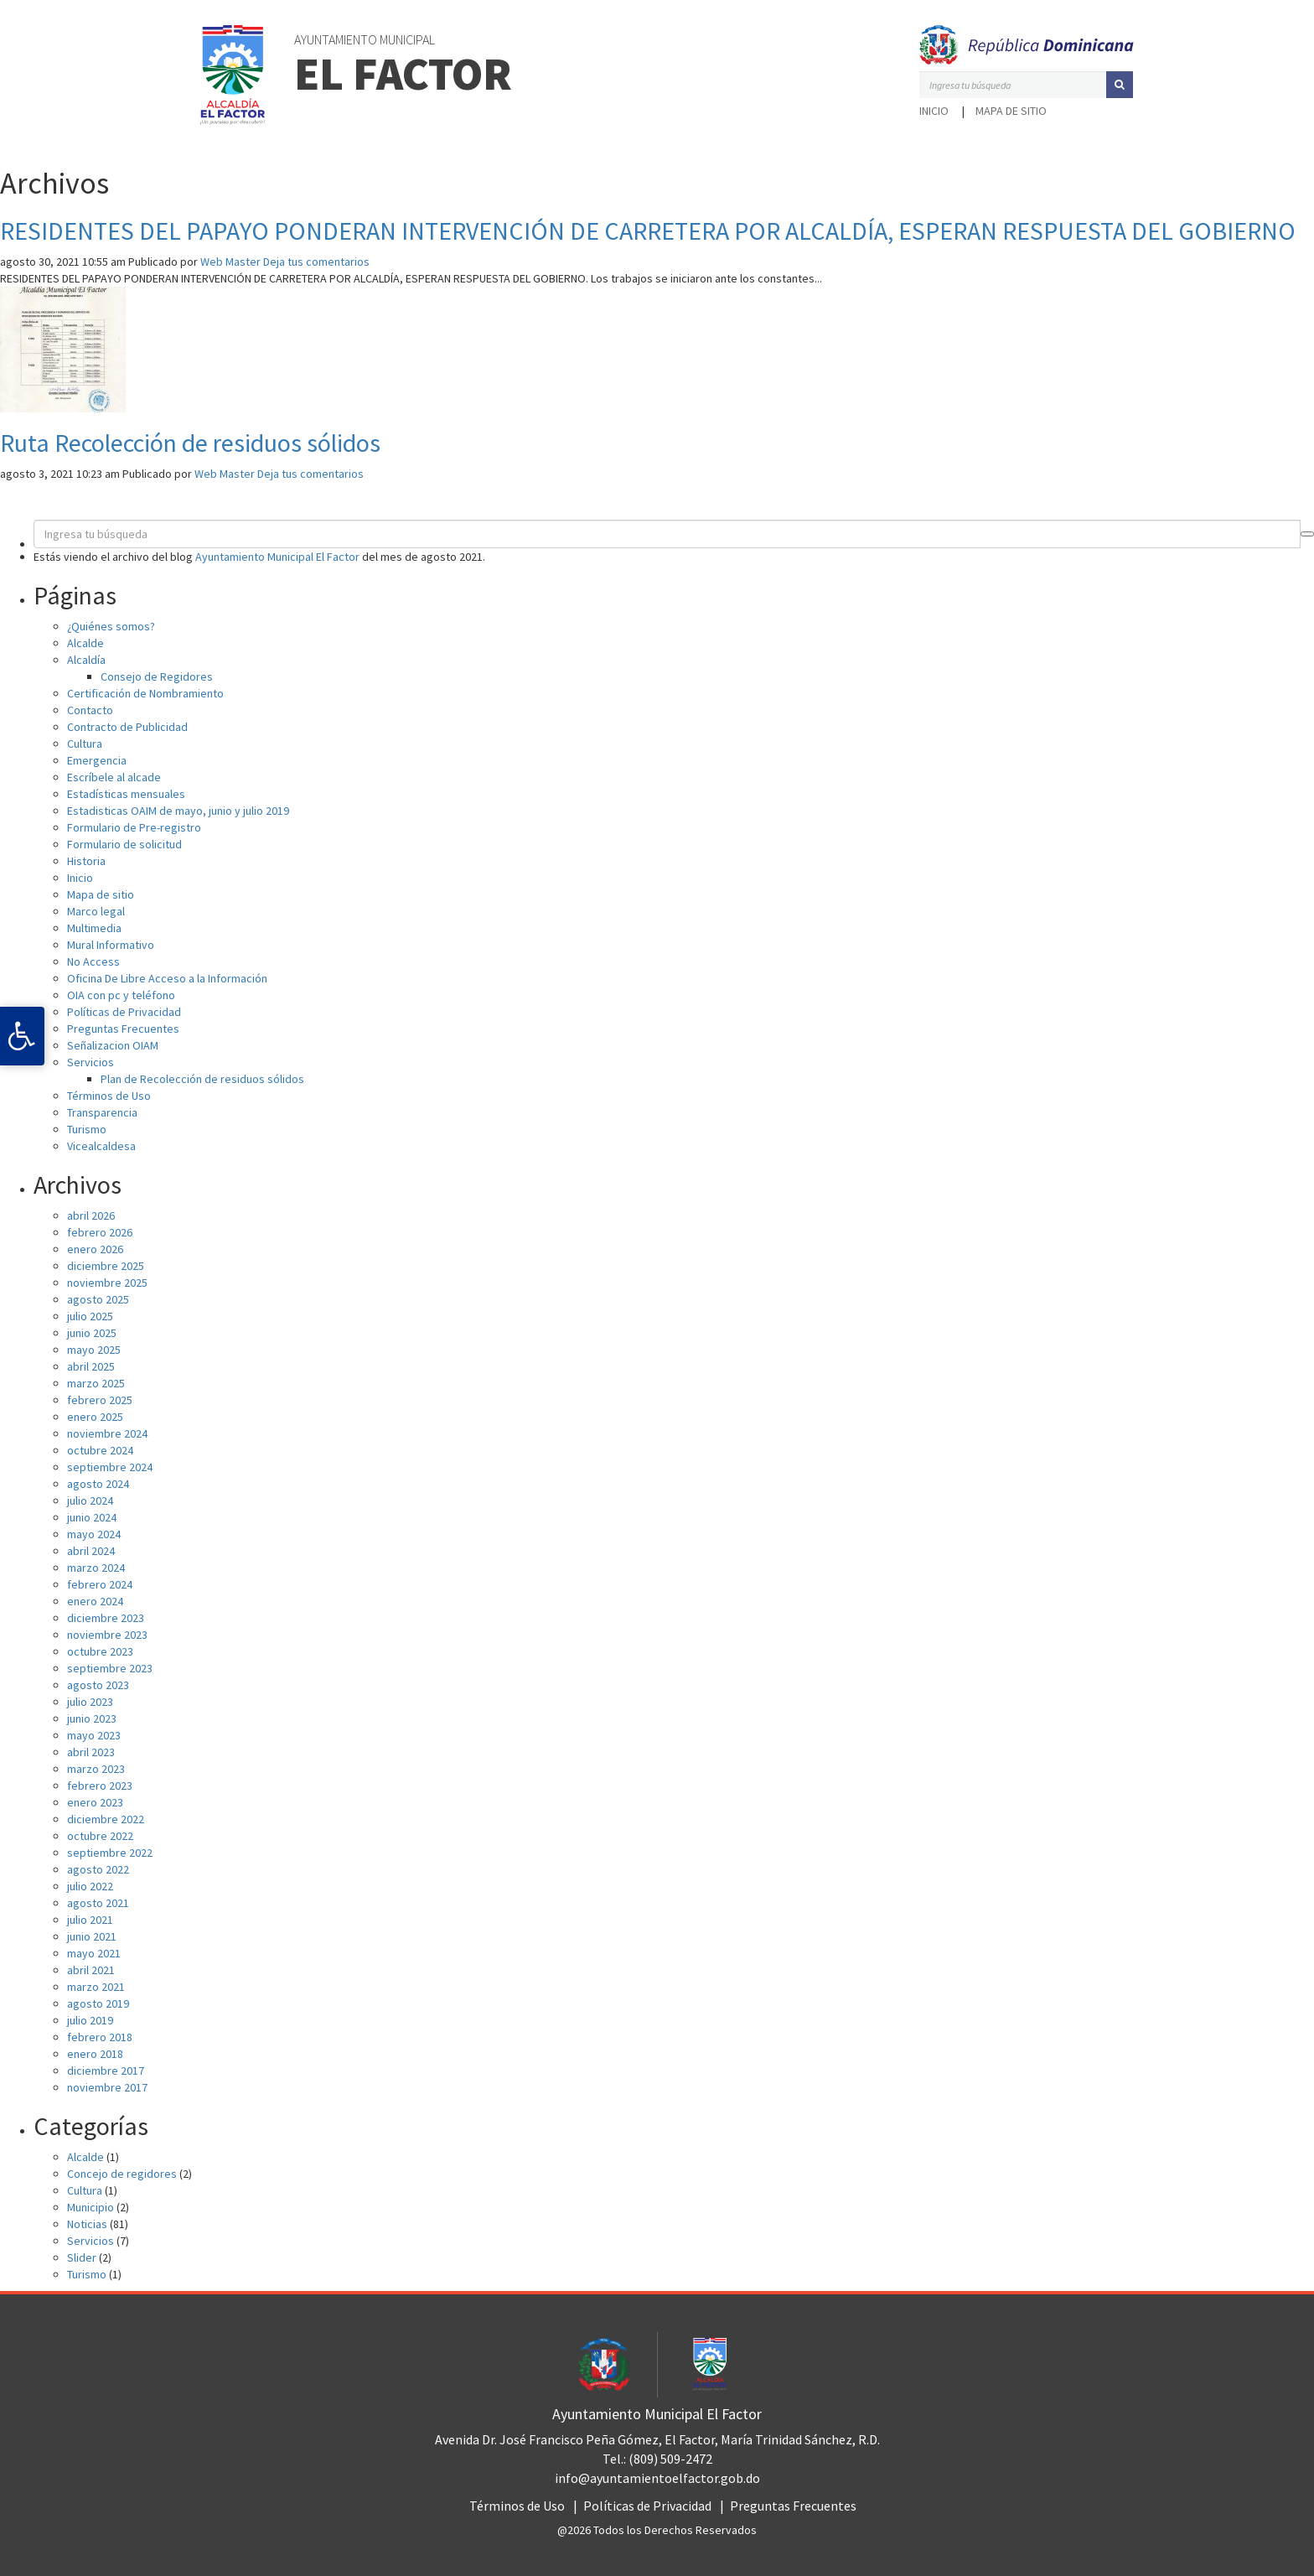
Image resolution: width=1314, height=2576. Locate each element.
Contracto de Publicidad (127, 726)
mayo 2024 (94, 1534)
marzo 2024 (96, 1567)
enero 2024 (95, 1601)
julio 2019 (90, 2020)
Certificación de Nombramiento (145, 693)
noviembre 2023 (107, 1634)
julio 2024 (90, 1500)
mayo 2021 (94, 1953)
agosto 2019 (98, 2003)
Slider (81, 2257)
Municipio (90, 2207)
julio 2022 (90, 1886)
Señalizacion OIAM (112, 1045)
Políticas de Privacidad (124, 1011)
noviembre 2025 (107, 1282)
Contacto (90, 710)
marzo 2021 (96, 1986)
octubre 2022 (100, 1835)
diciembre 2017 (105, 2070)
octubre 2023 (100, 1651)
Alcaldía (86, 659)
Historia (86, 860)
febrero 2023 (99, 1785)
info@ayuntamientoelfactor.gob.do (657, 2478)
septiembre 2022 (110, 1852)
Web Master (230, 261)
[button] (1119, 84)
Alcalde (85, 642)
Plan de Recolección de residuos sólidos (202, 1078)
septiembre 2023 (110, 1668)
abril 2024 (91, 1550)
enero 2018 (95, 2053)
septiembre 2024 (110, 1467)
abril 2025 (91, 1366)
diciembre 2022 (105, 1819)
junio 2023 (91, 1718)
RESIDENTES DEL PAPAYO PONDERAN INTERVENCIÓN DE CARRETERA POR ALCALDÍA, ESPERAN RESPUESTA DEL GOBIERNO (648, 230)
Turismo (86, 1129)
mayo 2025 (94, 1349)
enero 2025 (95, 1416)
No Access (93, 961)
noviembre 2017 (107, 2087)
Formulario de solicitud (124, 844)
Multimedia (94, 928)
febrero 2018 (99, 2037)
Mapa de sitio (1011, 110)
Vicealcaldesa (101, 1145)
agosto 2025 (98, 1299)
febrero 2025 (99, 1399)
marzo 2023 (96, 1768)
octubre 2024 (100, 1450)
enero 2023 (95, 1802)
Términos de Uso (109, 1095)
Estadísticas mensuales (126, 793)
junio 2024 (91, 1517)
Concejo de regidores (122, 2173)
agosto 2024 (98, 1483)
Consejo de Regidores (157, 676)
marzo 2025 (96, 1383)
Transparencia (102, 1112)
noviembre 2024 (107, 1433)
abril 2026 (91, 1215)
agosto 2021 (98, 1902)
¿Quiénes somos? (111, 626)
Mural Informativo (110, 944)
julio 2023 (90, 1701)
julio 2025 (90, 1316)
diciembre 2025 (105, 1265)
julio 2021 (90, 1919)
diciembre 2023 (105, 1617)
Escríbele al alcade (114, 777)
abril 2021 (91, 1969)
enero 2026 (95, 1249)
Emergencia (97, 760)
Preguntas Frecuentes (123, 1028)
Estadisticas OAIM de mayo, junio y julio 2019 (178, 810)
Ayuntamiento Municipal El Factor (277, 556)
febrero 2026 (99, 1232)
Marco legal (96, 911)
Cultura (84, 743)
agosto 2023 (98, 1684)
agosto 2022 (98, 1869)
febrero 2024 (99, 1584)
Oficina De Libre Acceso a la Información (167, 978)
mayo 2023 (94, 1735)
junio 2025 (91, 1332)
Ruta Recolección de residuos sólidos (190, 443)
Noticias (87, 2223)
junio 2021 (91, 1936)
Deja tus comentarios (316, 261)
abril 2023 (91, 1752)
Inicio (934, 110)
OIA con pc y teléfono (121, 995)
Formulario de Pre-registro (134, 827)
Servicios (90, 1062)
